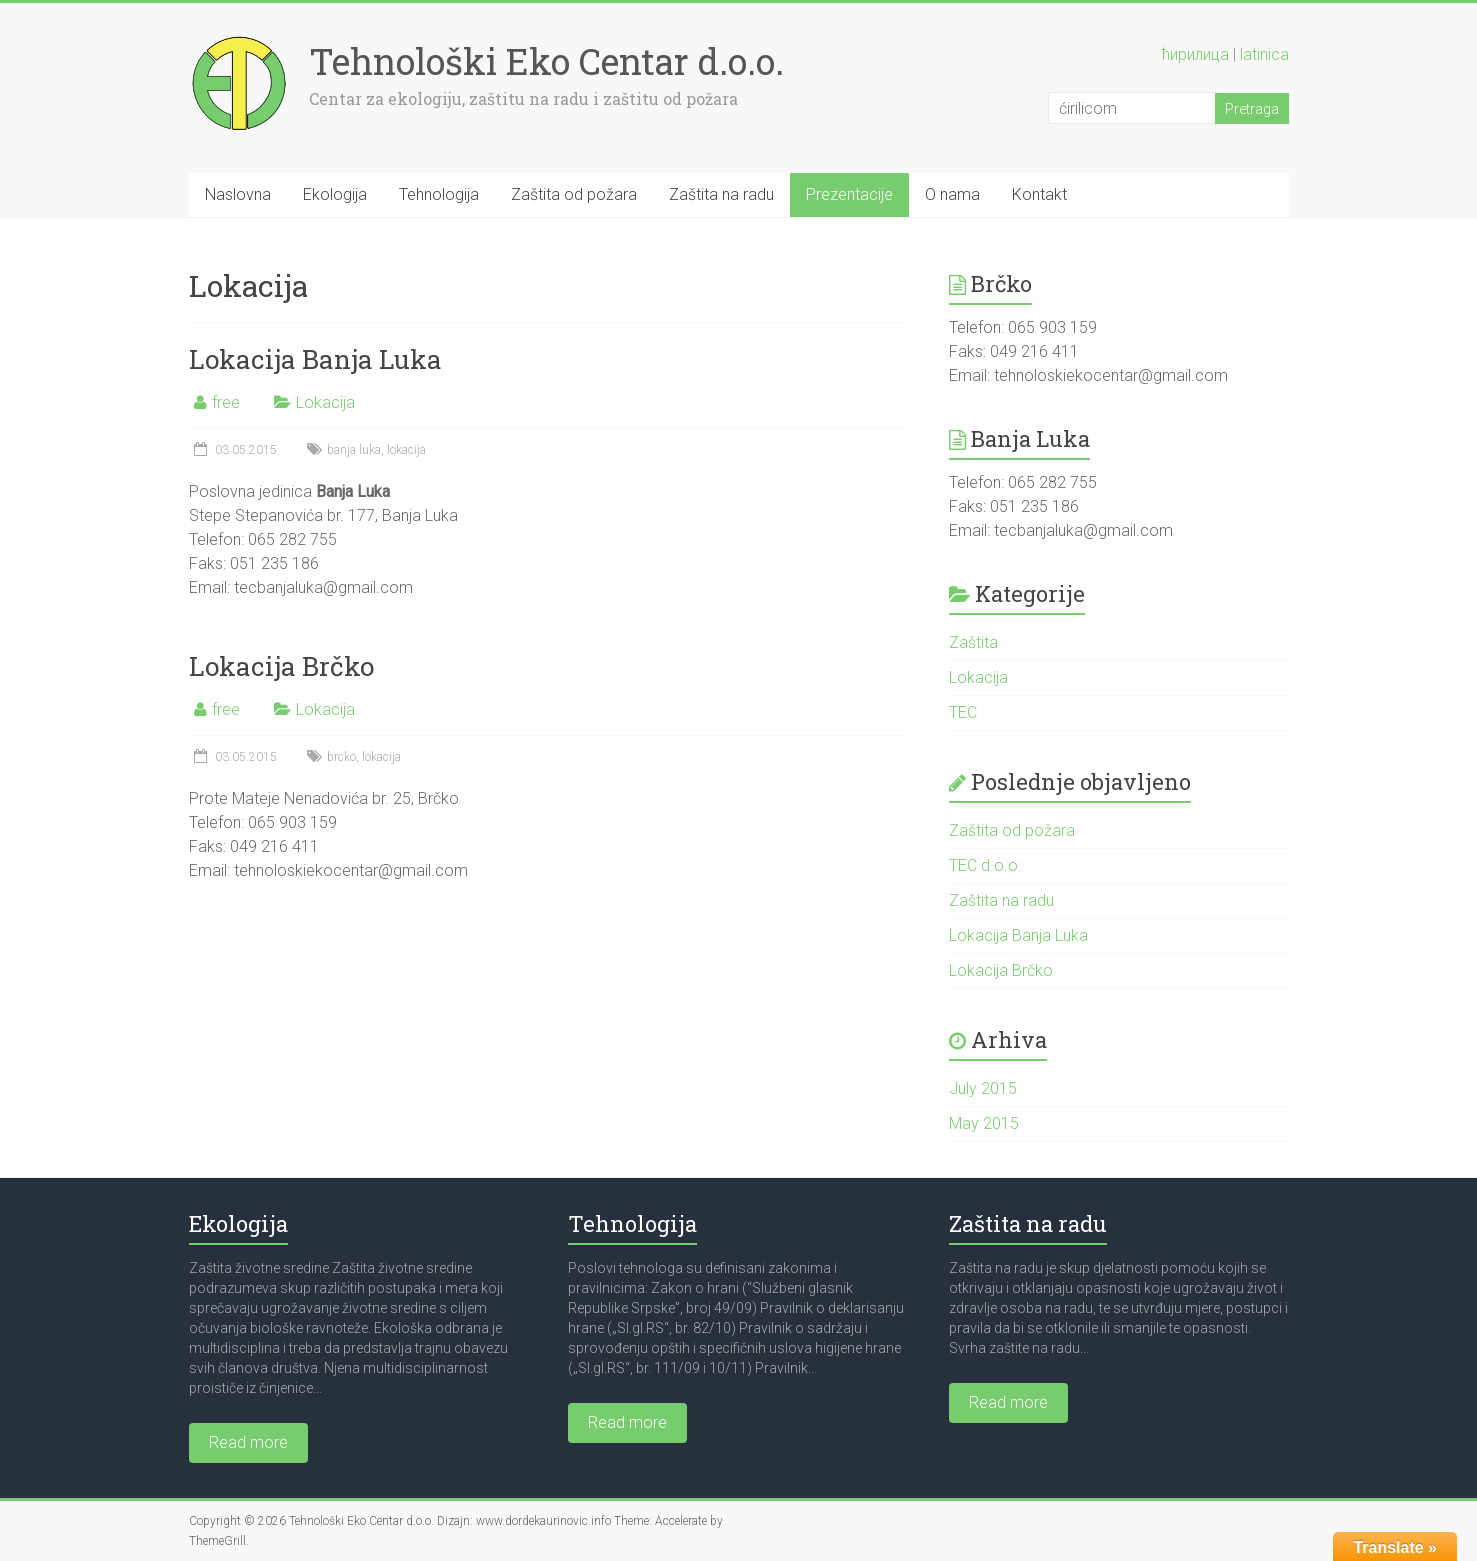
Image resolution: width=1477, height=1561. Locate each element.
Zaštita (973, 642)
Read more (248, 1442)
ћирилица (1195, 54)
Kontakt (1039, 194)
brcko (341, 757)
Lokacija (325, 402)
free (226, 402)
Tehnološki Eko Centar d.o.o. (546, 61)
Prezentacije (849, 194)
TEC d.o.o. (985, 865)
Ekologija (335, 194)
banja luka (354, 450)
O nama (952, 194)
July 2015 (983, 1088)
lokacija (406, 450)
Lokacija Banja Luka (315, 359)
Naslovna (238, 194)
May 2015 (984, 1123)
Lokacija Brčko (281, 666)
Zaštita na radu (721, 194)
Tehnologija (439, 194)
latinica (1264, 54)
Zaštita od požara (574, 194)
